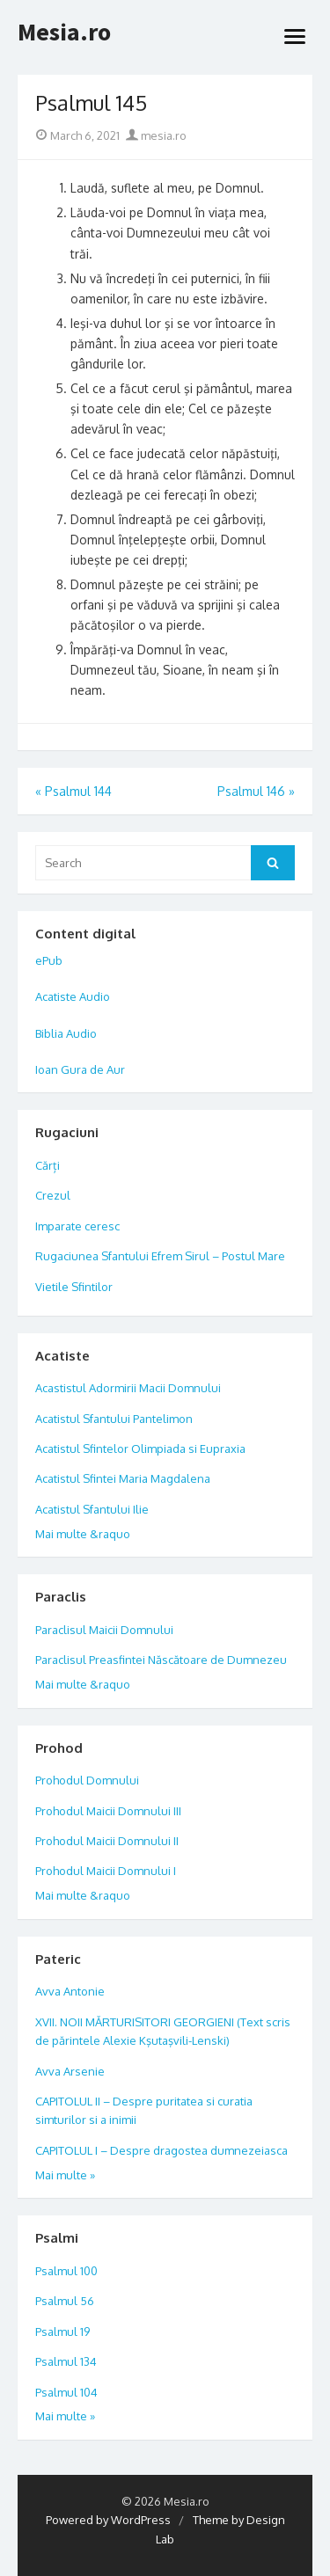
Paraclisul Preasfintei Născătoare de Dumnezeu (161, 1660)
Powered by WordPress (108, 2520)
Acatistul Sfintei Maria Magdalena (122, 1478)
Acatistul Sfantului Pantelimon (114, 1419)
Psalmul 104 (66, 2392)
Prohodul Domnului (87, 1780)
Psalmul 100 (66, 2271)
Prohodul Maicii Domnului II (107, 1841)
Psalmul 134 (66, 2361)
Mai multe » (65, 2175)
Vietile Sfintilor (74, 1287)
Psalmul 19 (62, 2331)
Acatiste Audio (72, 996)
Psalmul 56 (64, 2301)
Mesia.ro (64, 32)
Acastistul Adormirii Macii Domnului (128, 1388)
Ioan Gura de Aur (80, 1069)
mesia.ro (156, 135)
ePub (48, 960)
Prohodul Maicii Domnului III (108, 1811)
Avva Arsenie (70, 2071)
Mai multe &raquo (82, 1534)
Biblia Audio (66, 1033)
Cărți (47, 1165)
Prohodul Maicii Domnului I (105, 1871)
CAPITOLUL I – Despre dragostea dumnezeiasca (161, 2150)
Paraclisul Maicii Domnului (104, 1630)
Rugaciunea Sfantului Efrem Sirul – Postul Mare (160, 1256)
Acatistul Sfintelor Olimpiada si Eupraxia (140, 1448)
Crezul (52, 1195)
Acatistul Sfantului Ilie (92, 1509)
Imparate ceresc (77, 1226)
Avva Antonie (70, 1991)
